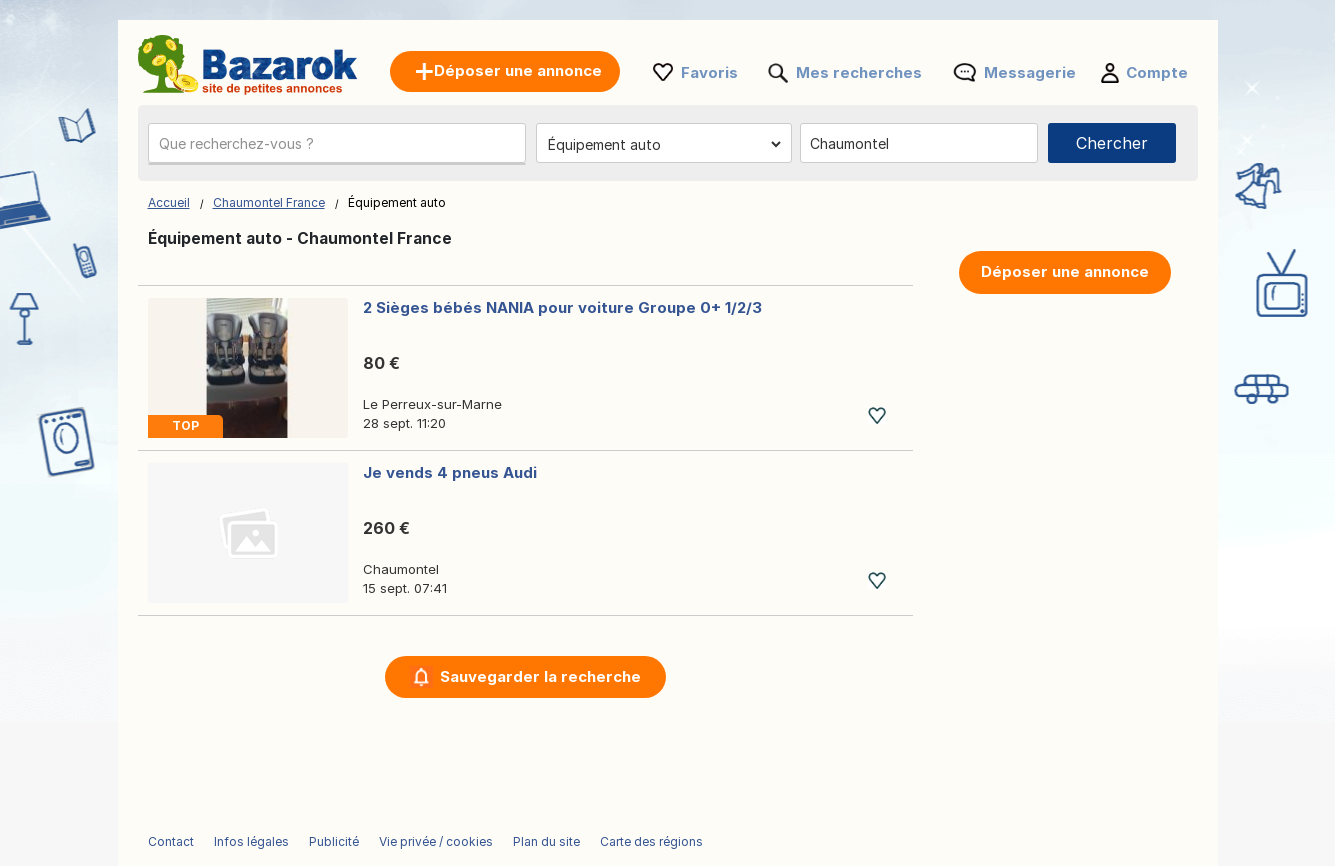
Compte (1157, 72)
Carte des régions (651, 841)
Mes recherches (859, 72)
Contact (171, 841)
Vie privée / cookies (436, 841)
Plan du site (546, 841)
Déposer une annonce (1065, 271)
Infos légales (251, 841)
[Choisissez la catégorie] (664, 144)
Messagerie (1030, 72)
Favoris (709, 72)
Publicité (334, 841)
